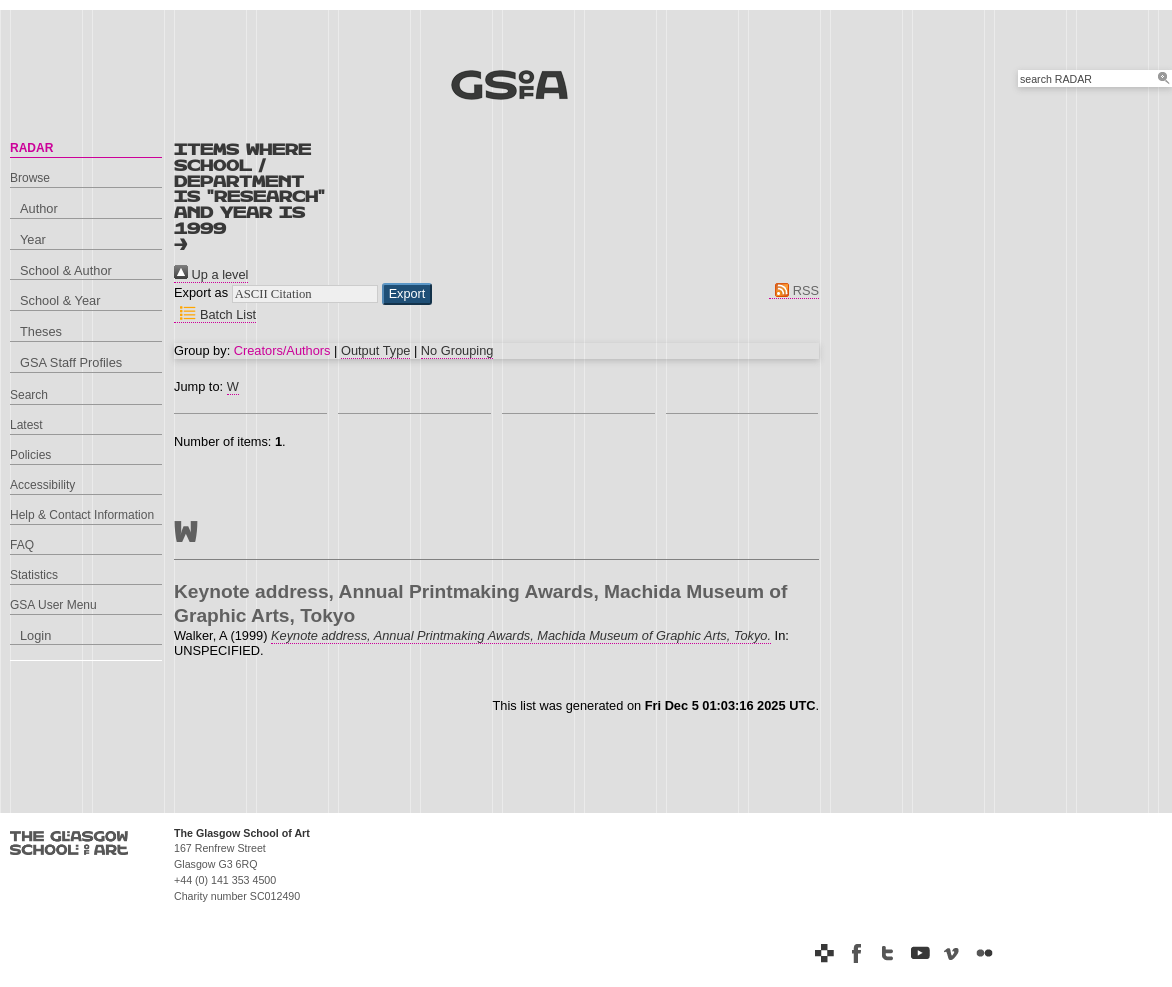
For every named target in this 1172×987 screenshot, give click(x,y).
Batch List (215, 314)
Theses (41, 331)
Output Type (375, 350)
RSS (794, 290)
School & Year (60, 300)
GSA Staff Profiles (71, 362)
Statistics (34, 575)
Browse (30, 178)
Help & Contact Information (82, 515)
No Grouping (457, 350)
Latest (26, 425)
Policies (30, 455)
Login (35, 635)
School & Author (66, 270)
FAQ (22, 545)
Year (33, 239)
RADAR (31, 148)
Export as (201, 292)
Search (29, 395)
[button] (407, 294)
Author (39, 208)
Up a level (211, 274)
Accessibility (42, 485)
